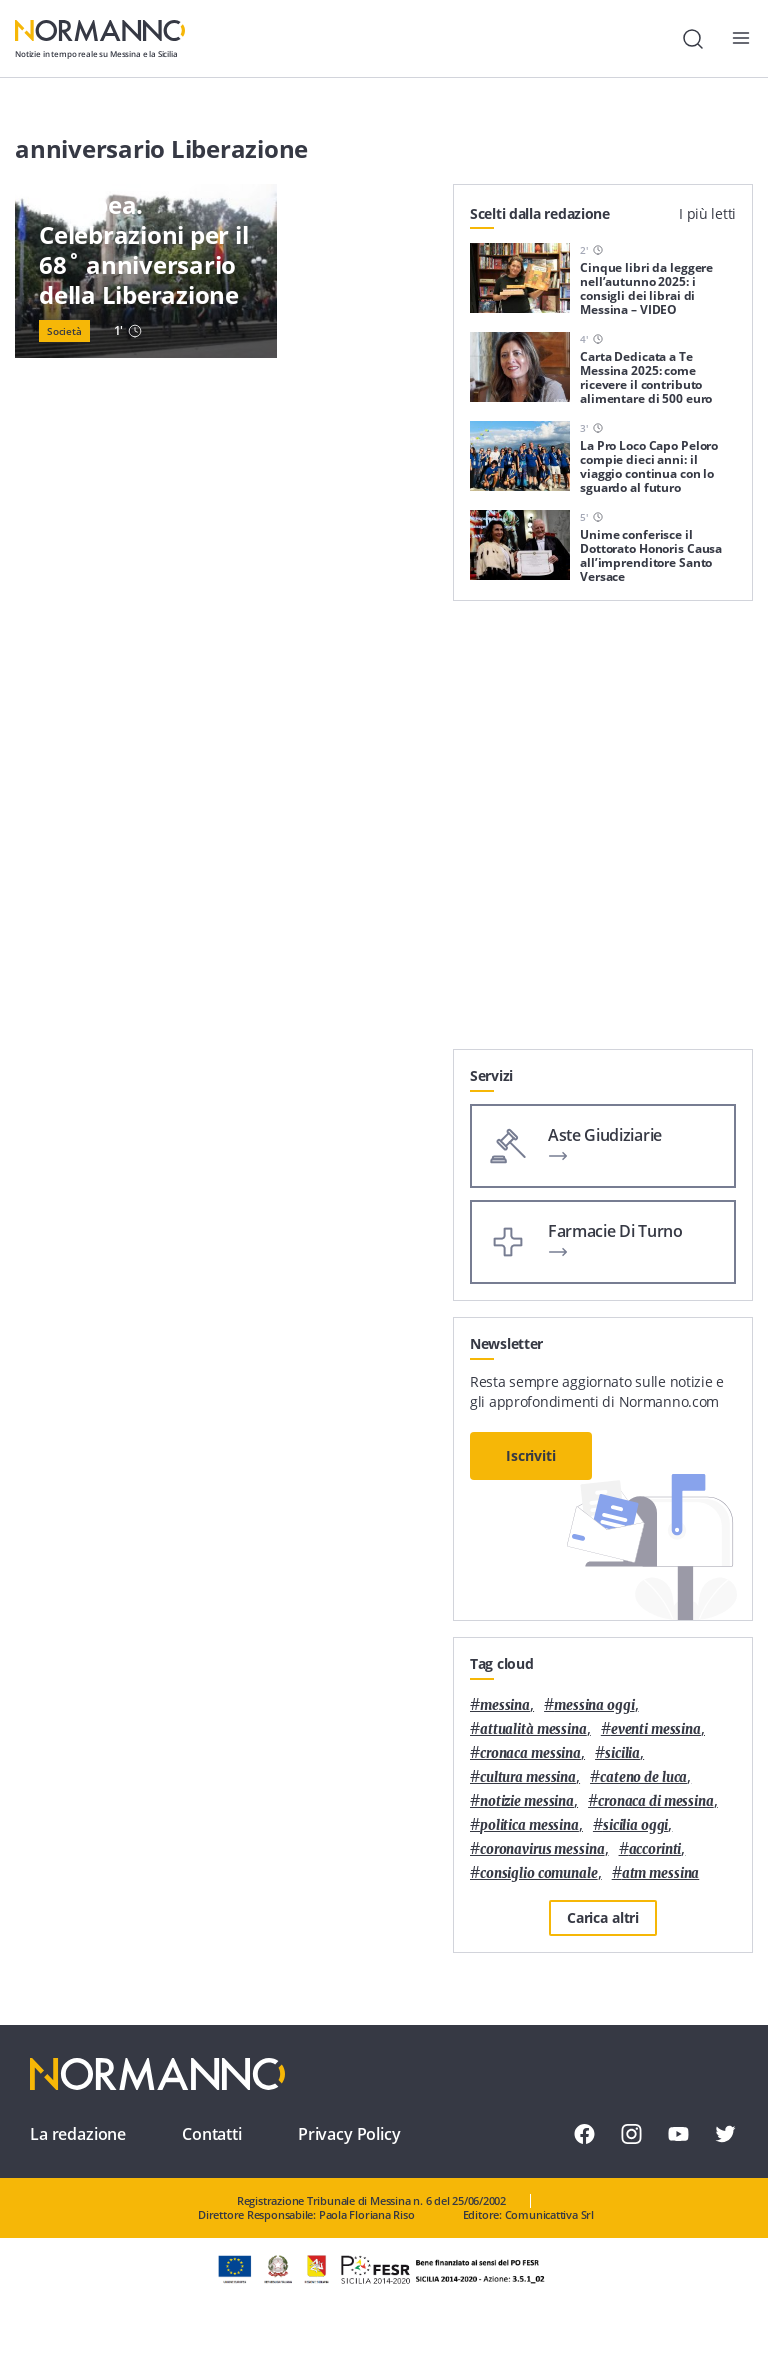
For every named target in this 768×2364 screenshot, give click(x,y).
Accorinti (655, 1849)
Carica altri (603, 1917)
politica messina (529, 1825)
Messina (505, 1705)
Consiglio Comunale (539, 1873)
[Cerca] (693, 39)
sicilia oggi (635, 1825)
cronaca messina (530, 1753)
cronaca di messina (656, 1801)
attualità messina (533, 1729)
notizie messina (527, 1801)
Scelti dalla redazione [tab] (540, 213)
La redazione (78, 2134)
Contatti (212, 2134)
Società (64, 331)
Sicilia (622, 1753)
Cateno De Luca (643, 1777)
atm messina (661, 1873)
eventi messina (656, 1729)
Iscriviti (531, 1455)
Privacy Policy (349, 2134)
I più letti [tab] (707, 213)
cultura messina (528, 1777)
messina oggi (594, 1705)
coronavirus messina (542, 1849)
